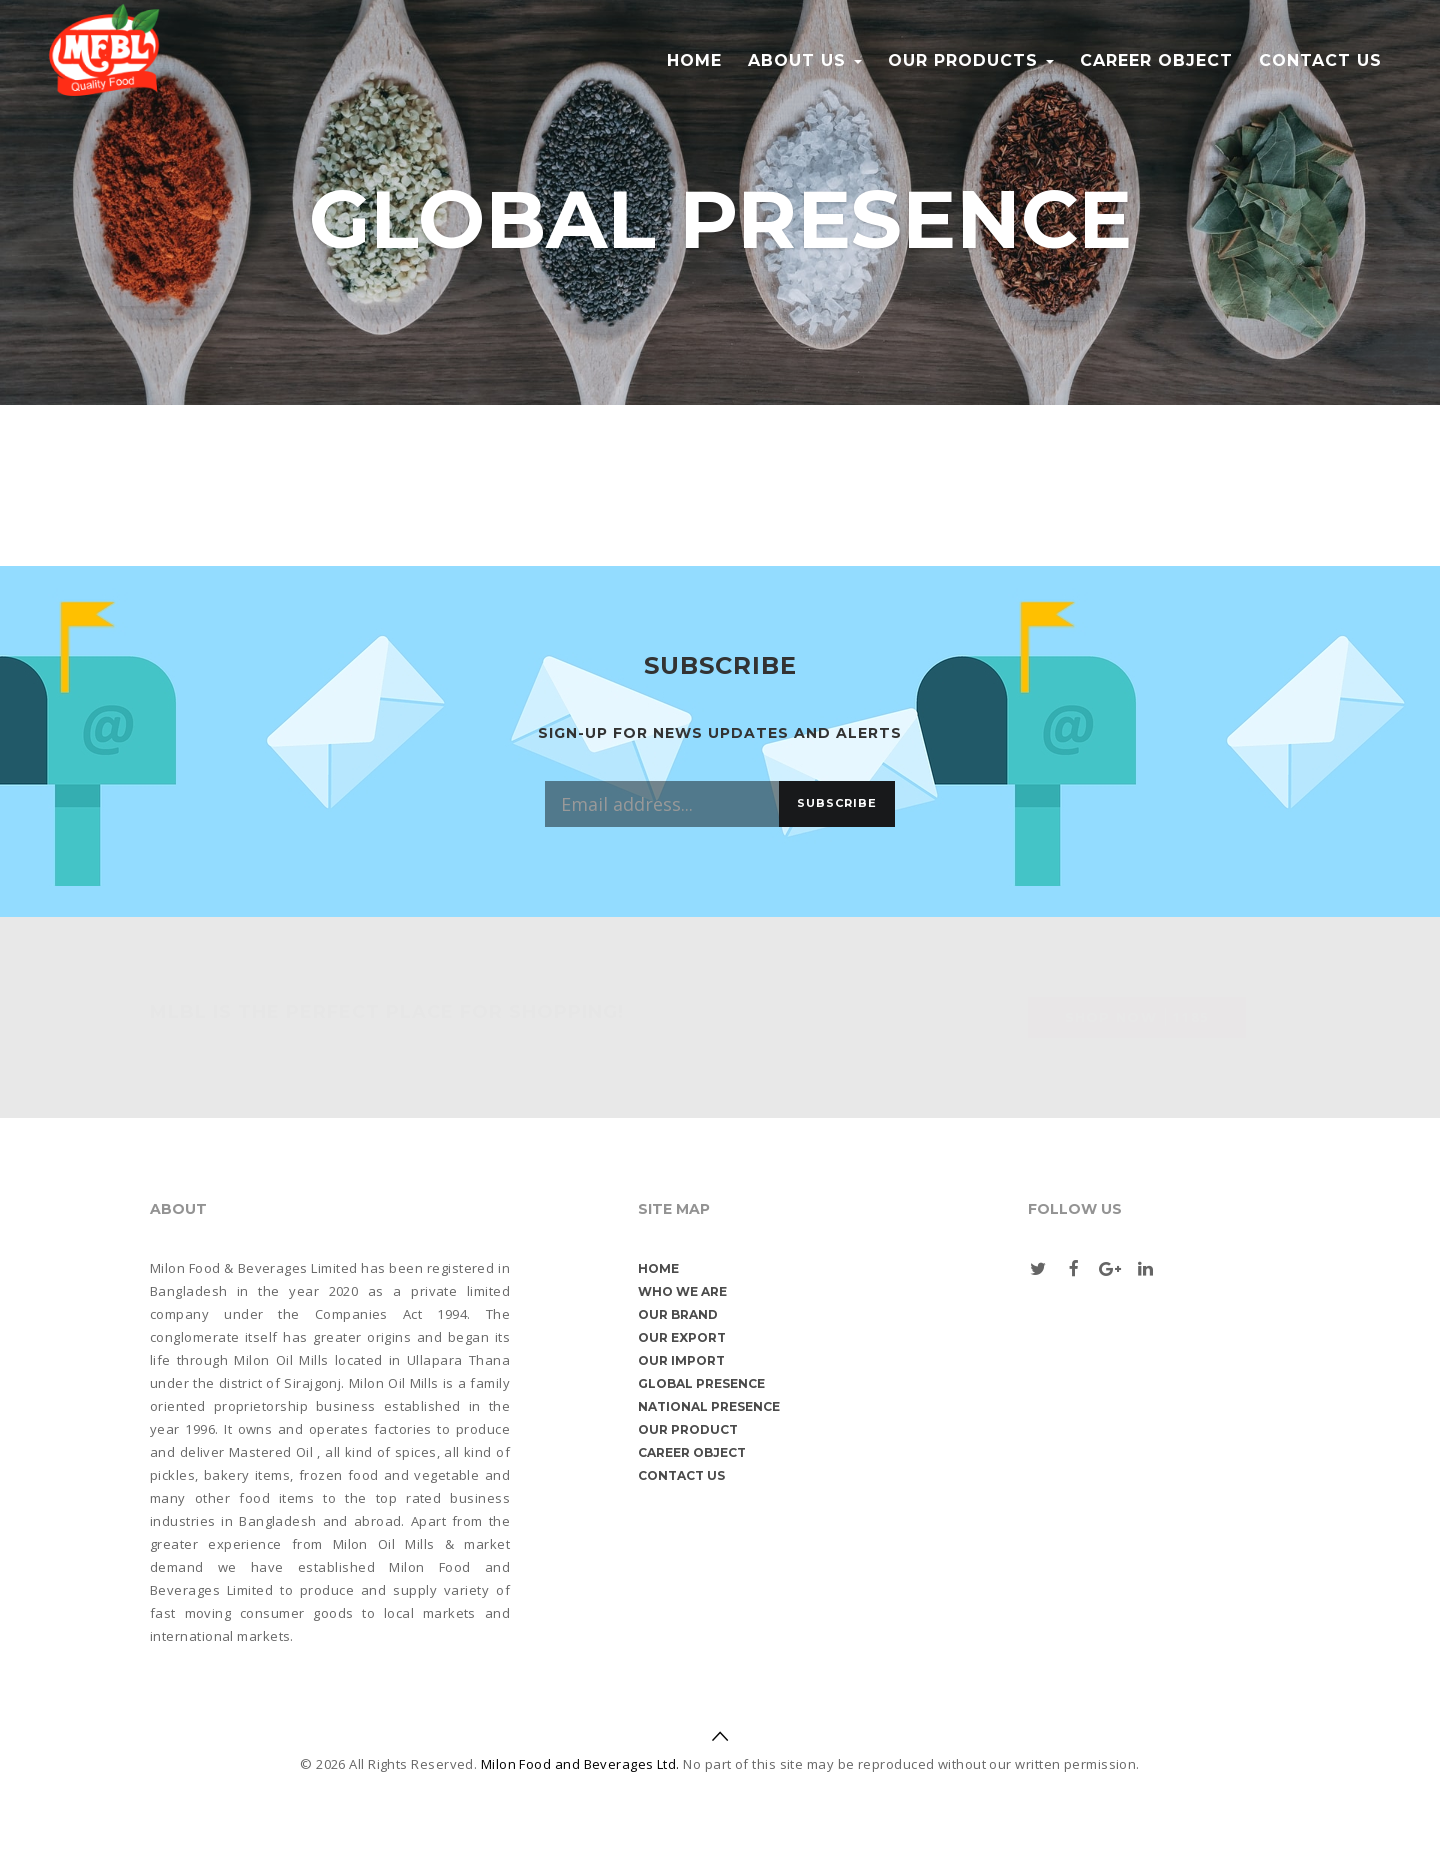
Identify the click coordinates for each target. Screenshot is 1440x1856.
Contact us (1320, 60)
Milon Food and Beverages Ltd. (580, 1764)
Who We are (682, 1291)
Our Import (681, 1360)
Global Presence (701, 1383)
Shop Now (1137, 1017)
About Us (805, 60)
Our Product (688, 1429)
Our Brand (678, 1314)
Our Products (971, 60)
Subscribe (837, 803)
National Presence (709, 1406)
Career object (1156, 60)
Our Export (682, 1337)
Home (694, 60)
